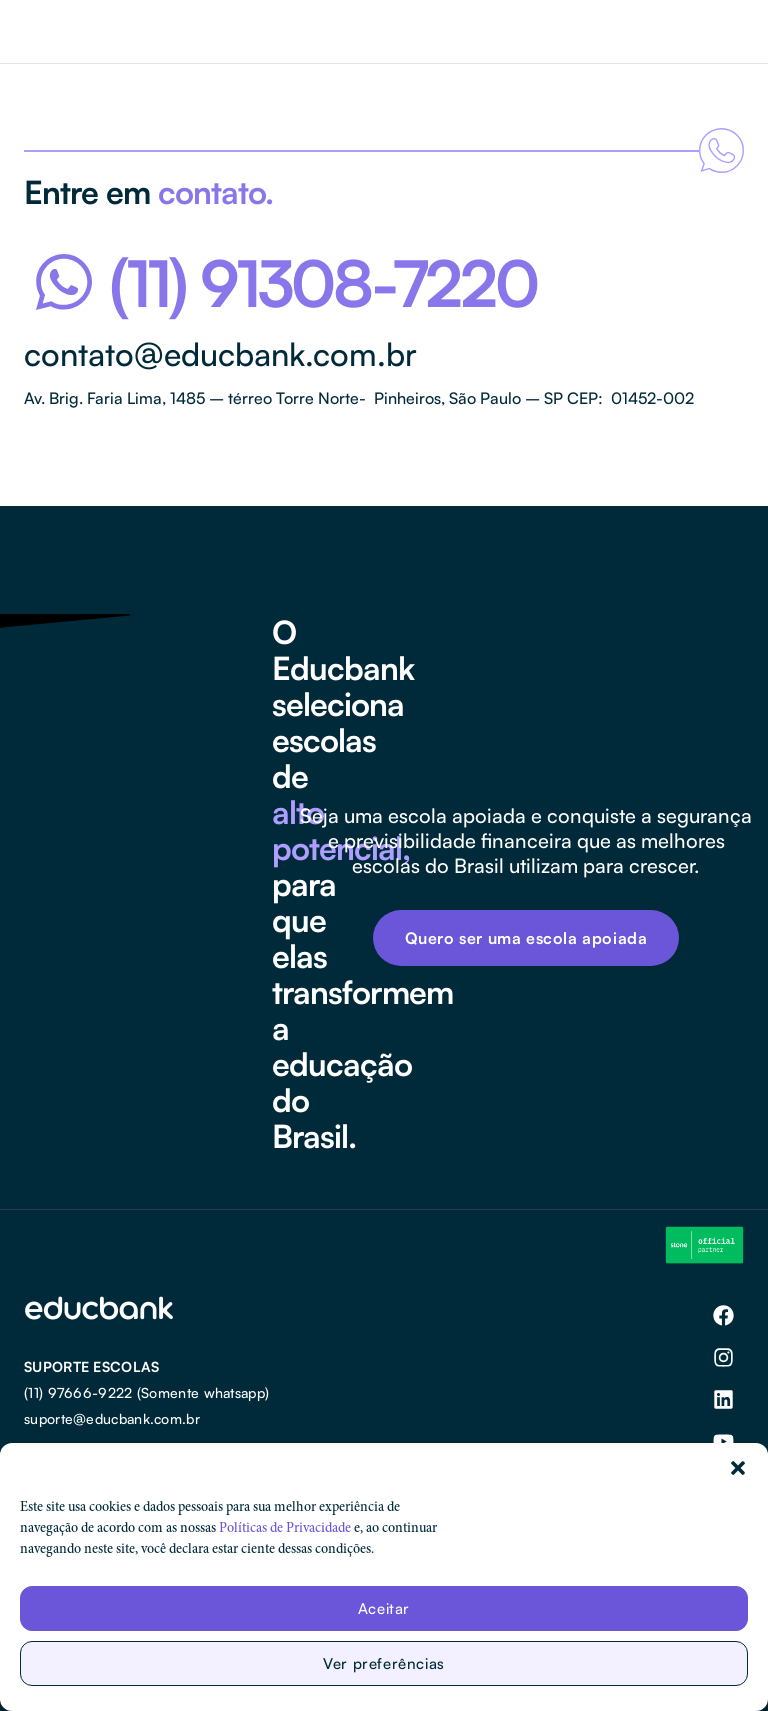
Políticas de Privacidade (285, 1529)
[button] (738, 1468)
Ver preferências (384, 1663)
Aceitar (384, 1608)
